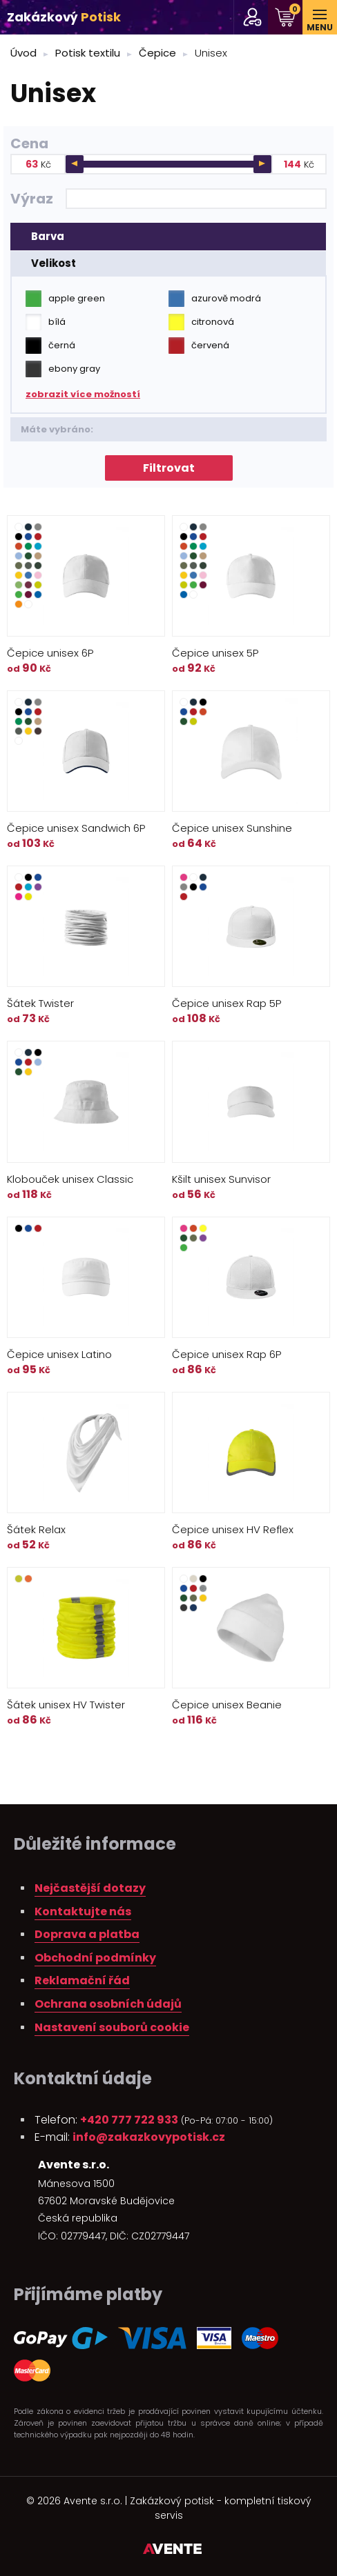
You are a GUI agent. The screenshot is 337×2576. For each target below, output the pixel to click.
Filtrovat (169, 468)
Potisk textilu (87, 53)
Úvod (23, 53)
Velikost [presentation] (53, 263)
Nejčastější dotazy (90, 1888)
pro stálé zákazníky (252, 17)
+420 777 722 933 (129, 2120)
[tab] (168, 236)
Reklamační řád (82, 1980)
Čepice (157, 53)
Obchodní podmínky (95, 1958)
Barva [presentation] (47, 236)
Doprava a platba (87, 1934)
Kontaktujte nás (83, 1911)
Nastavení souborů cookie (112, 2027)
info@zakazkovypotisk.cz (149, 2137)
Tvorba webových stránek (172, 2551)
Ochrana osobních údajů (108, 2004)
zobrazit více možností (83, 394)
